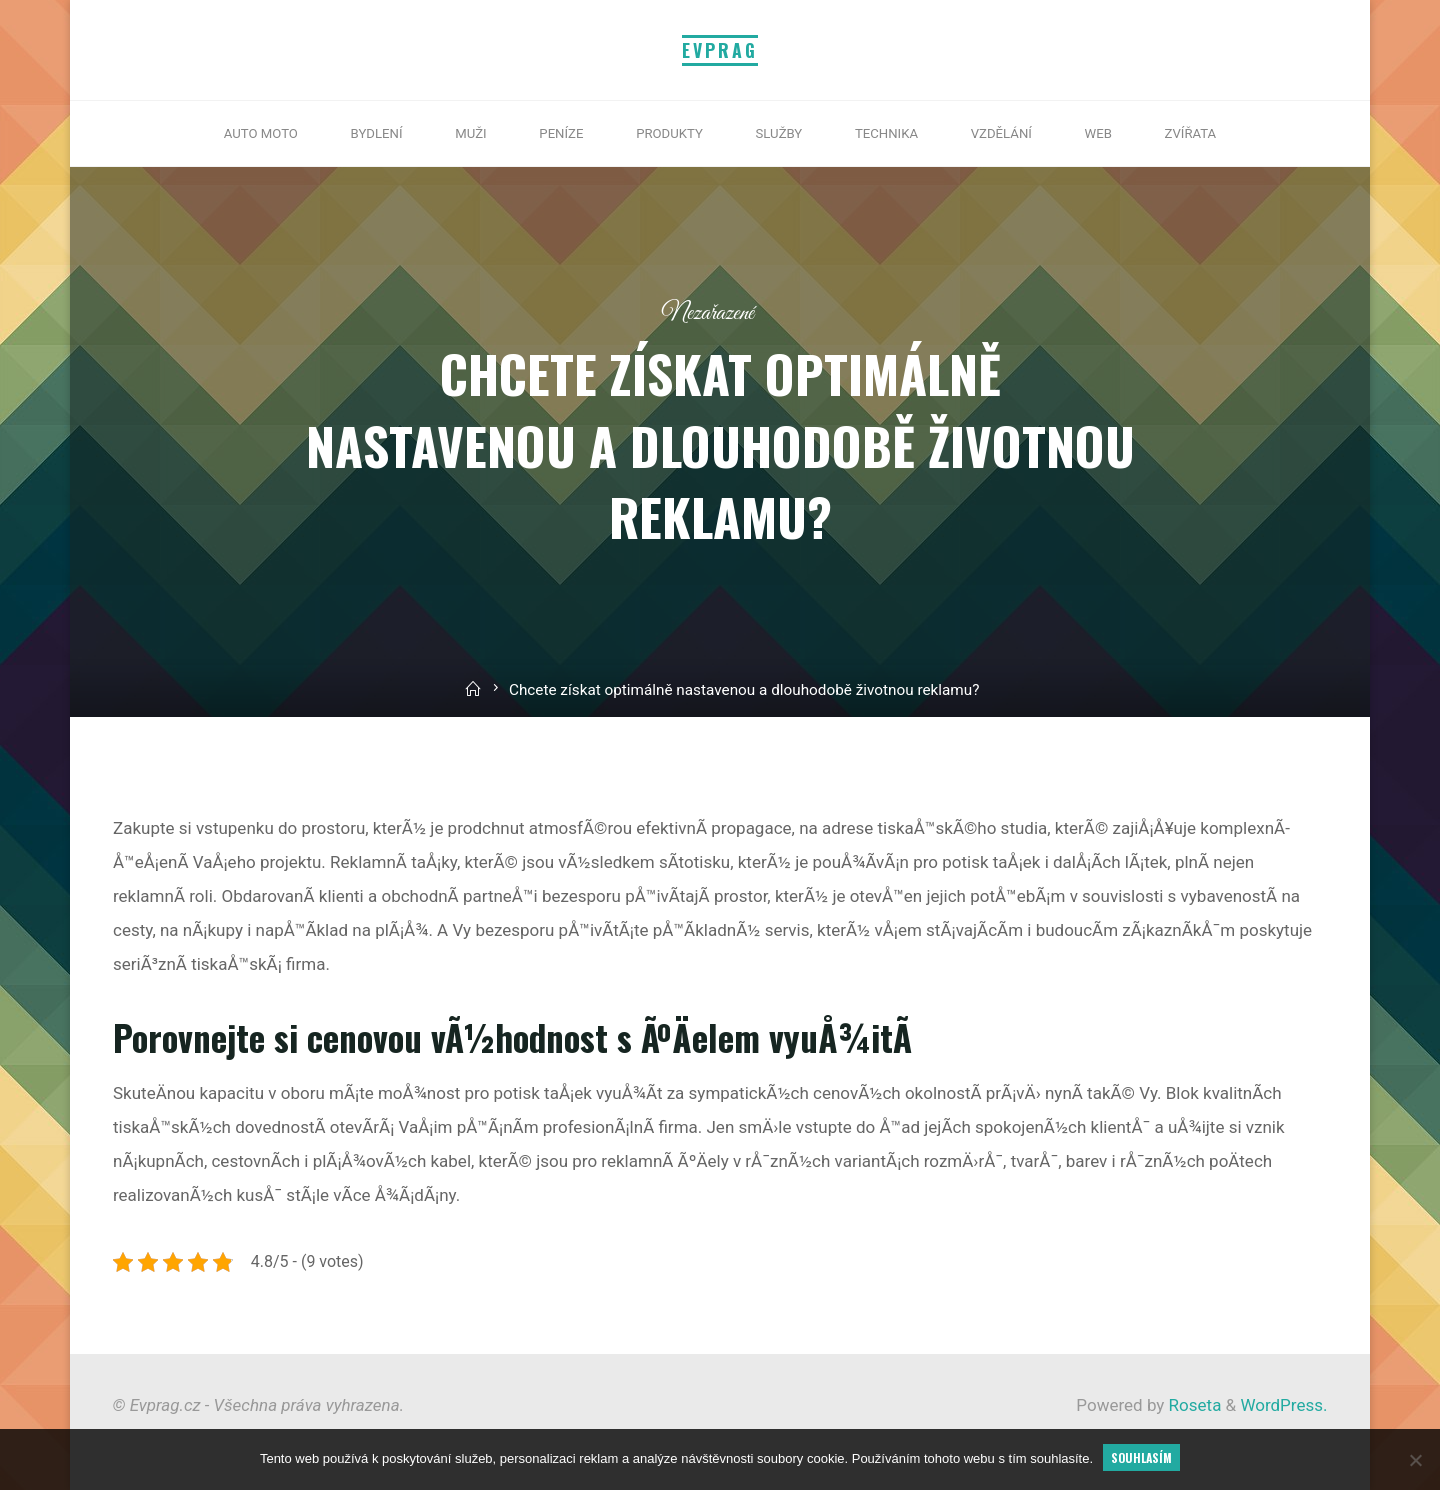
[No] (1415, 1460)
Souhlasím (1141, 1457)
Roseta (1192, 1405)
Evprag (720, 50)
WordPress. (1283, 1405)
